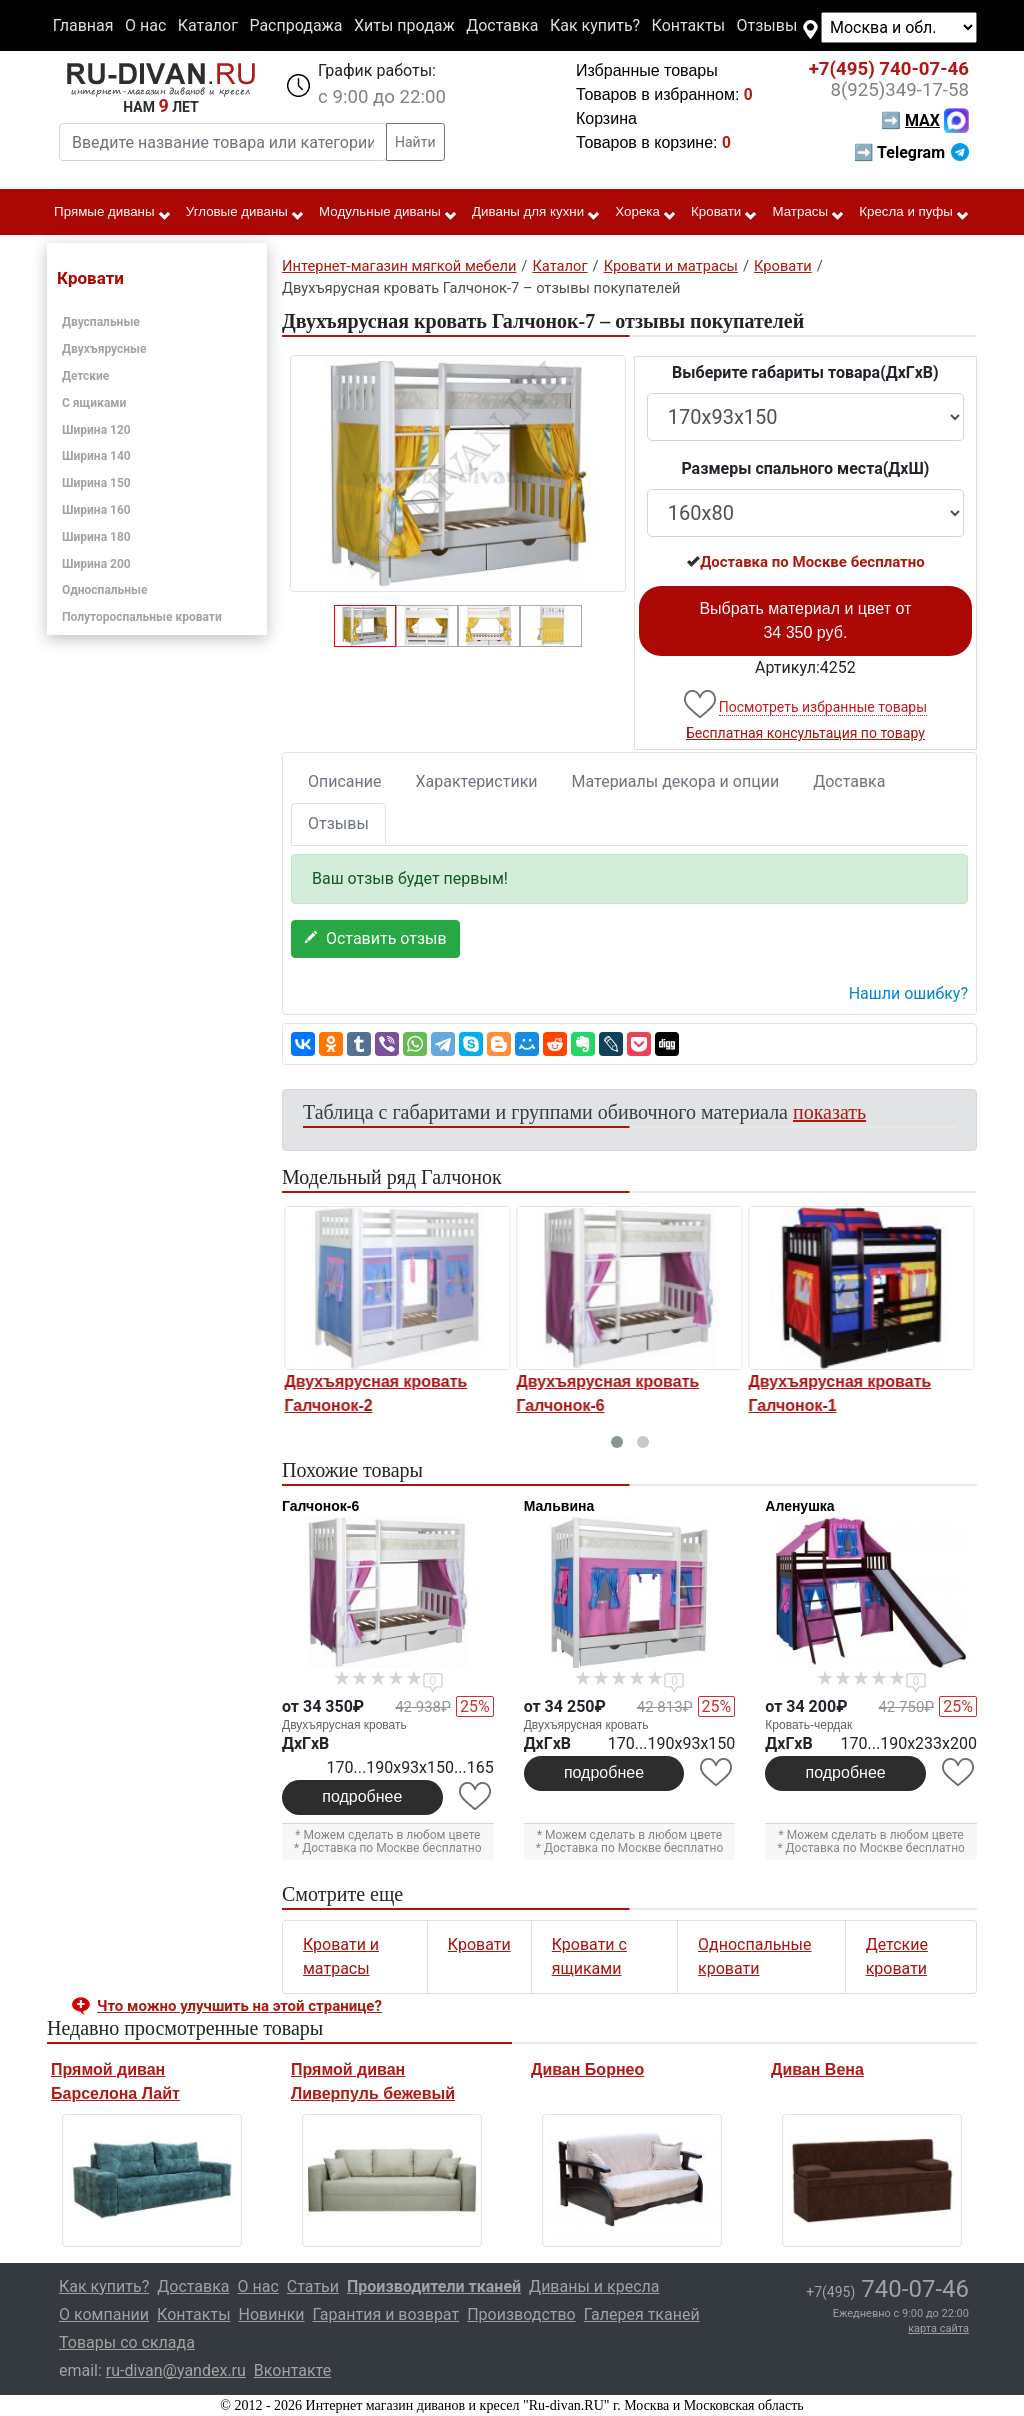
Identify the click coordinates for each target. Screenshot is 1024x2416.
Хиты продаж (404, 25)
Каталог (208, 25)
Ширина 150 (96, 483)
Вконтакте (292, 2370)
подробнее (362, 1796)
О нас (145, 25)
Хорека (646, 213)
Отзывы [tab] (338, 823)
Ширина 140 (96, 456)
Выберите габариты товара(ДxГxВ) (805, 372)
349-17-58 (899, 90)
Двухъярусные (104, 349)
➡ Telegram (911, 152)
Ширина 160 (96, 510)
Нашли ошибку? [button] (908, 993)
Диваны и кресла (594, 2286)
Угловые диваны (245, 213)
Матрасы (809, 213)
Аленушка (799, 1506)
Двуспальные (101, 322)
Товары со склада (127, 2342)
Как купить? (595, 25)
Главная (83, 25)
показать (829, 1112)
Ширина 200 (96, 564)
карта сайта (938, 2328)
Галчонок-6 (320, 1506)
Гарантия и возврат (386, 2314)
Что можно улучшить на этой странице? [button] (239, 2006)
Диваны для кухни (536, 213)
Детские (85, 376)
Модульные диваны (388, 213)
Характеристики (477, 781)
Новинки (272, 2314)
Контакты (688, 25)
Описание (345, 781)
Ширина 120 (96, 430)
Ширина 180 (96, 537)
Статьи (313, 2286)
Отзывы (767, 25)
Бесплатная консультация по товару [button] (805, 733)
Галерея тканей (642, 2314)
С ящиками (94, 403)
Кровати (724, 213)
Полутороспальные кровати (142, 617)
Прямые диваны (112, 213)
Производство (521, 2314)
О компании (104, 2314)
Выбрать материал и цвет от (805, 620)
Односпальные (105, 590)
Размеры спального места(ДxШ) (805, 468)
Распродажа (295, 25)
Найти (415, 142)
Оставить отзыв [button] (375, 938)
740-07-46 (889, 69)
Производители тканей (434, 2286)
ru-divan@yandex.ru (176, 2370)
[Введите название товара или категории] (223, 142)
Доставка (502, 25)
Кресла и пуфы (914, 213)
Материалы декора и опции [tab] (676, 781)
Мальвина (559, 1506)
